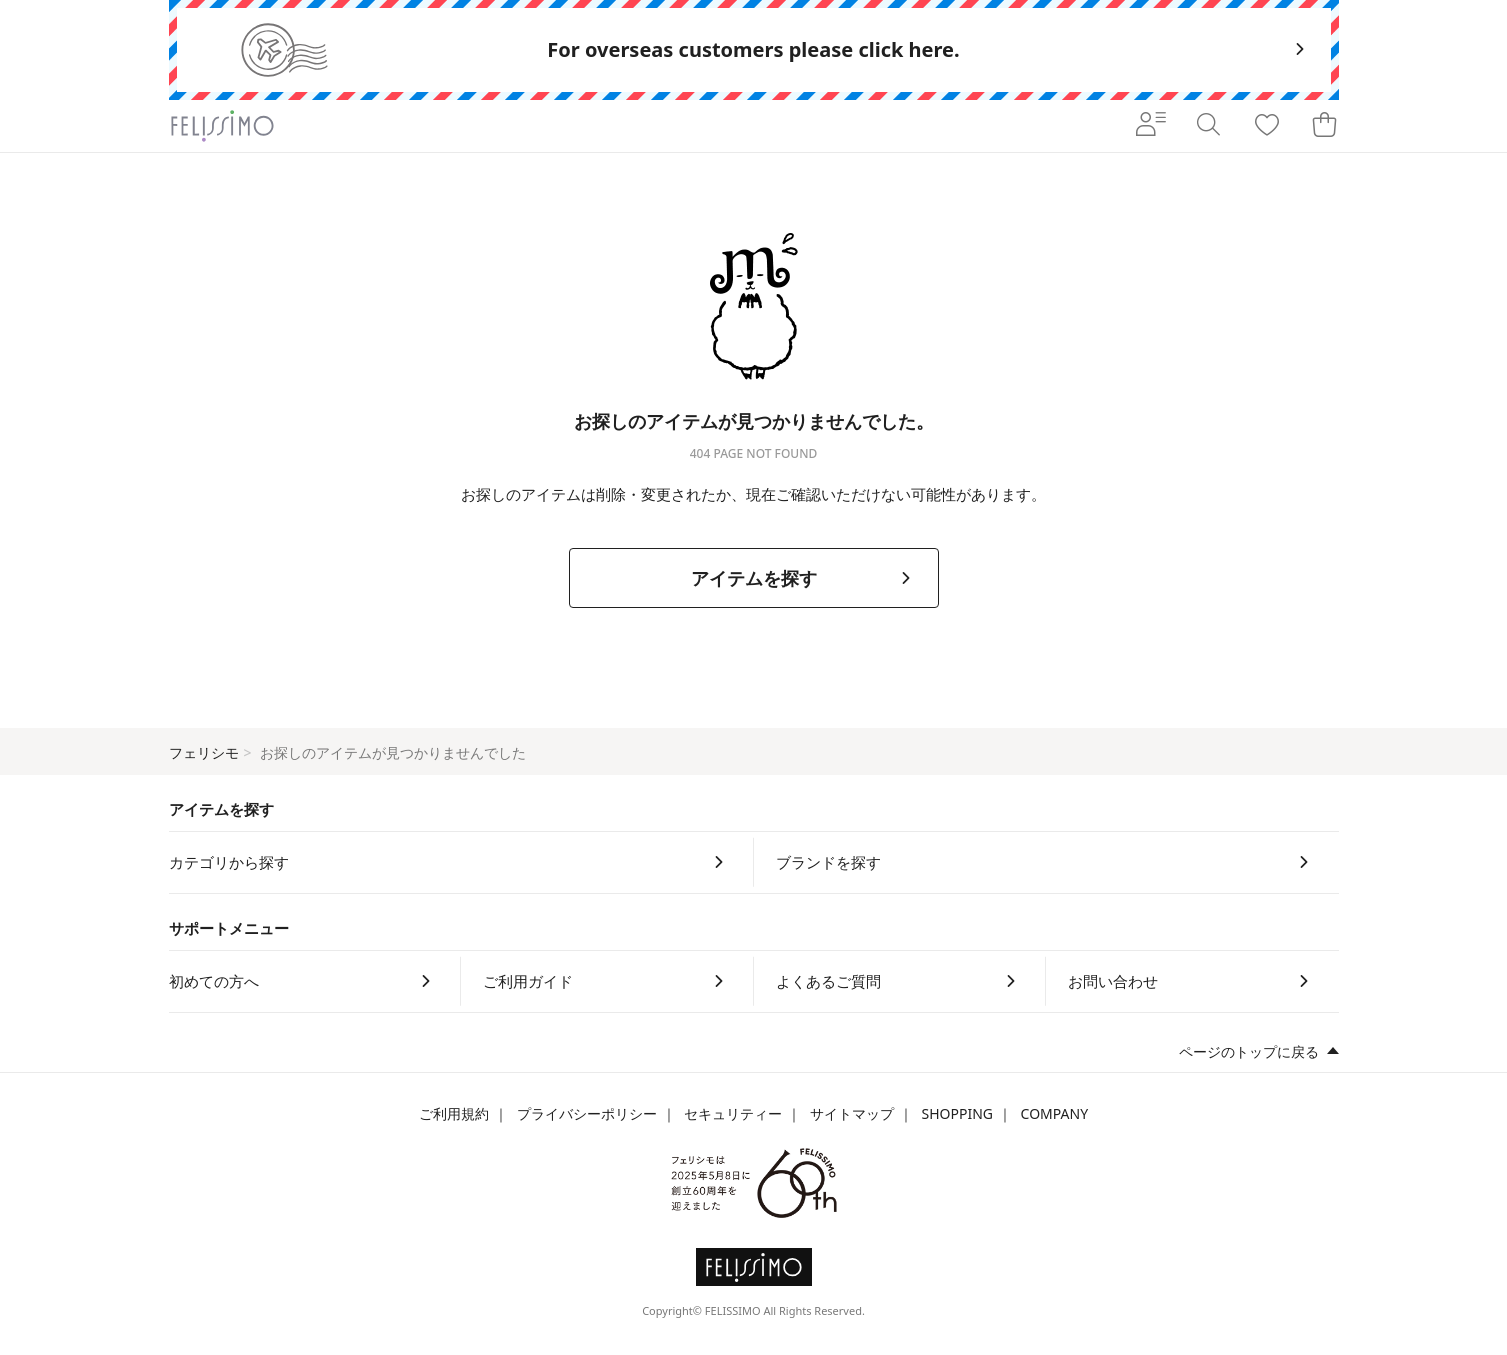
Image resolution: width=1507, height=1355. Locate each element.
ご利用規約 (454, 1113)
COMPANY (1054, 1113)
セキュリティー (733, 1113)
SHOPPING (957, 1113)
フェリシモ (204, 752)
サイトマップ (852, 1113)
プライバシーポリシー (587, 1113)
